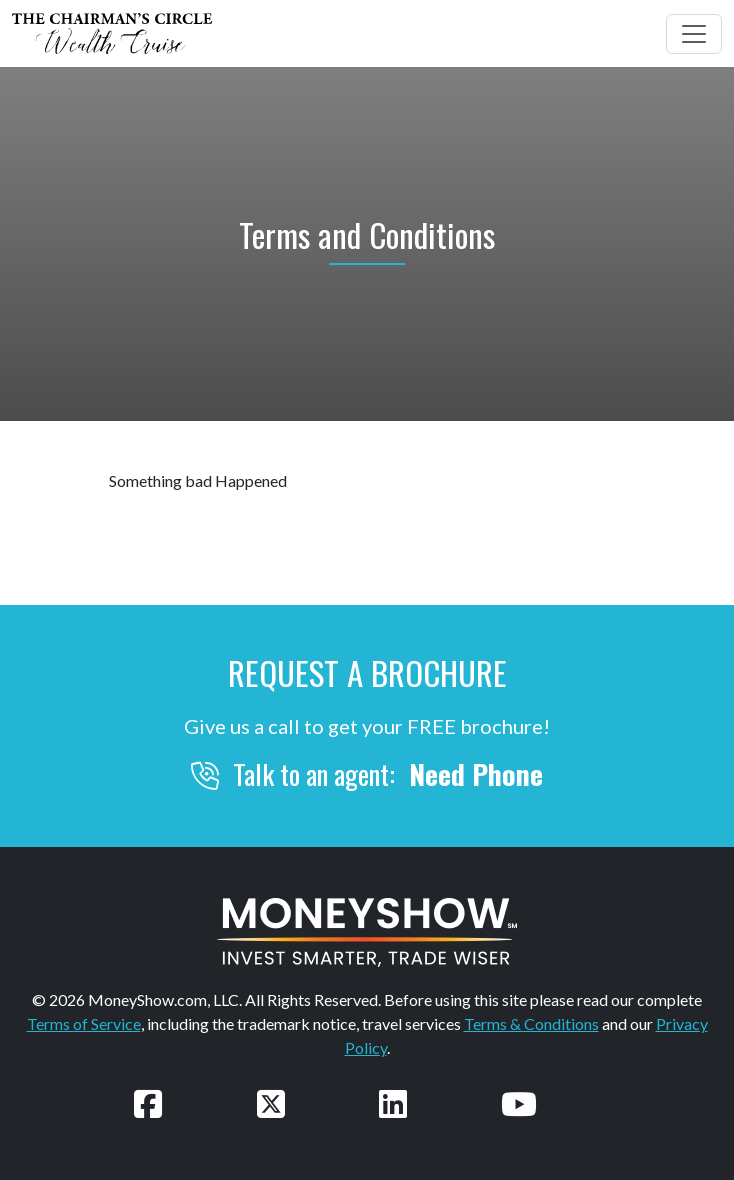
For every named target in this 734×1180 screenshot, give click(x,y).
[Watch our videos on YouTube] (519, 1103)
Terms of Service (84, 1023)
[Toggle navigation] (694, 34)
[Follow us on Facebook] (148, 1103)
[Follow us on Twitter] (271, 1103)
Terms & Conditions (531, 1023)
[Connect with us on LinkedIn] (393, 1103)
